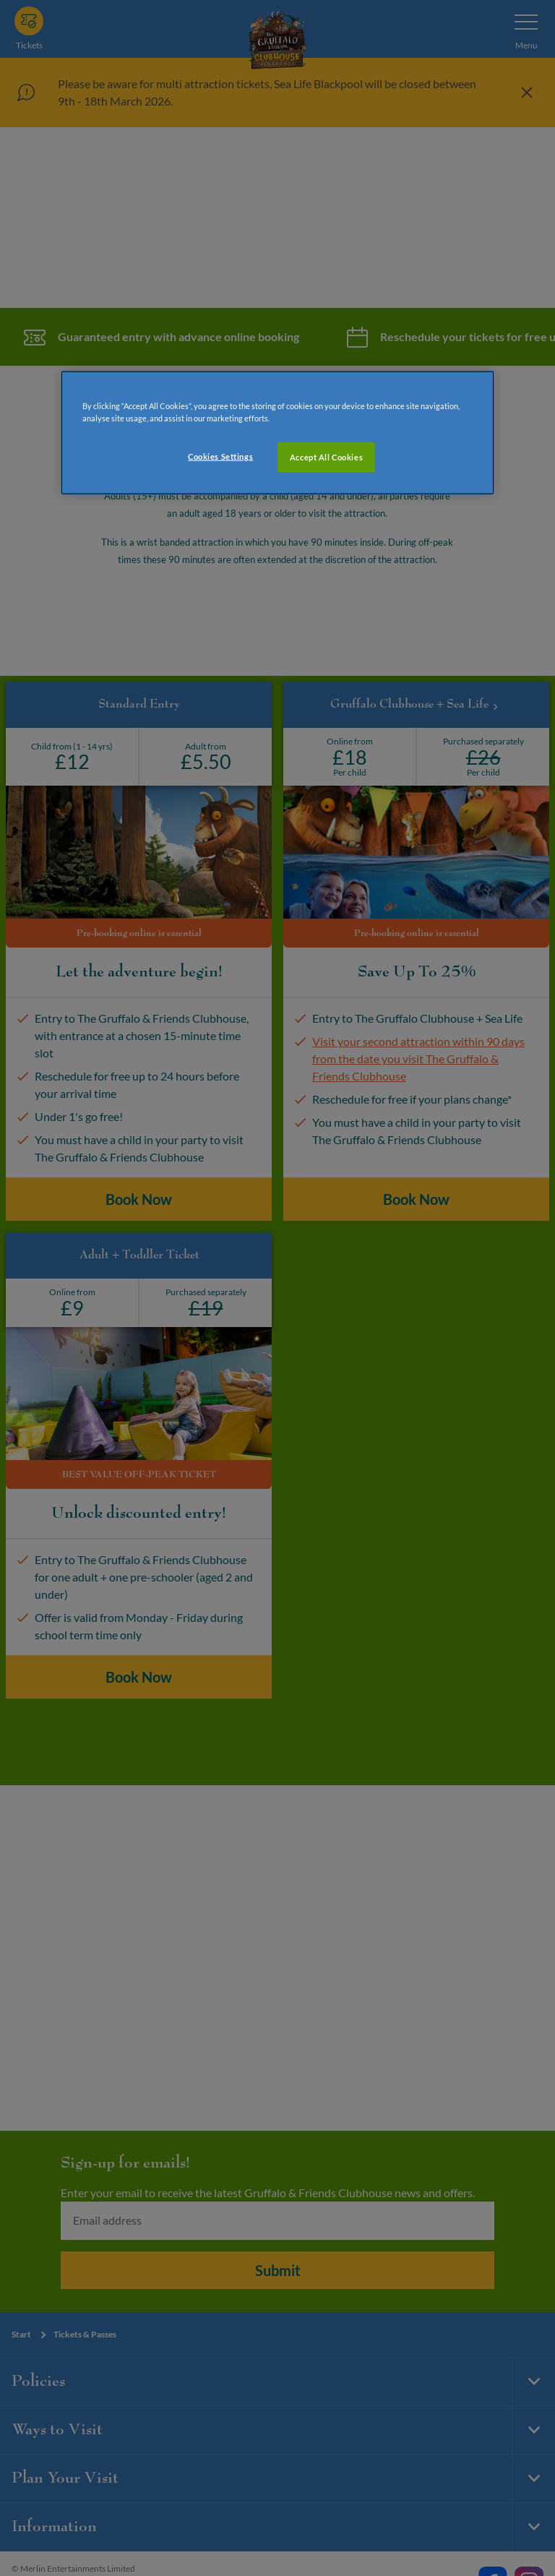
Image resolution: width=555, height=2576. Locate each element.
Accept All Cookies (326, 456)
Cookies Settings (220, 455)
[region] (277, 432)
